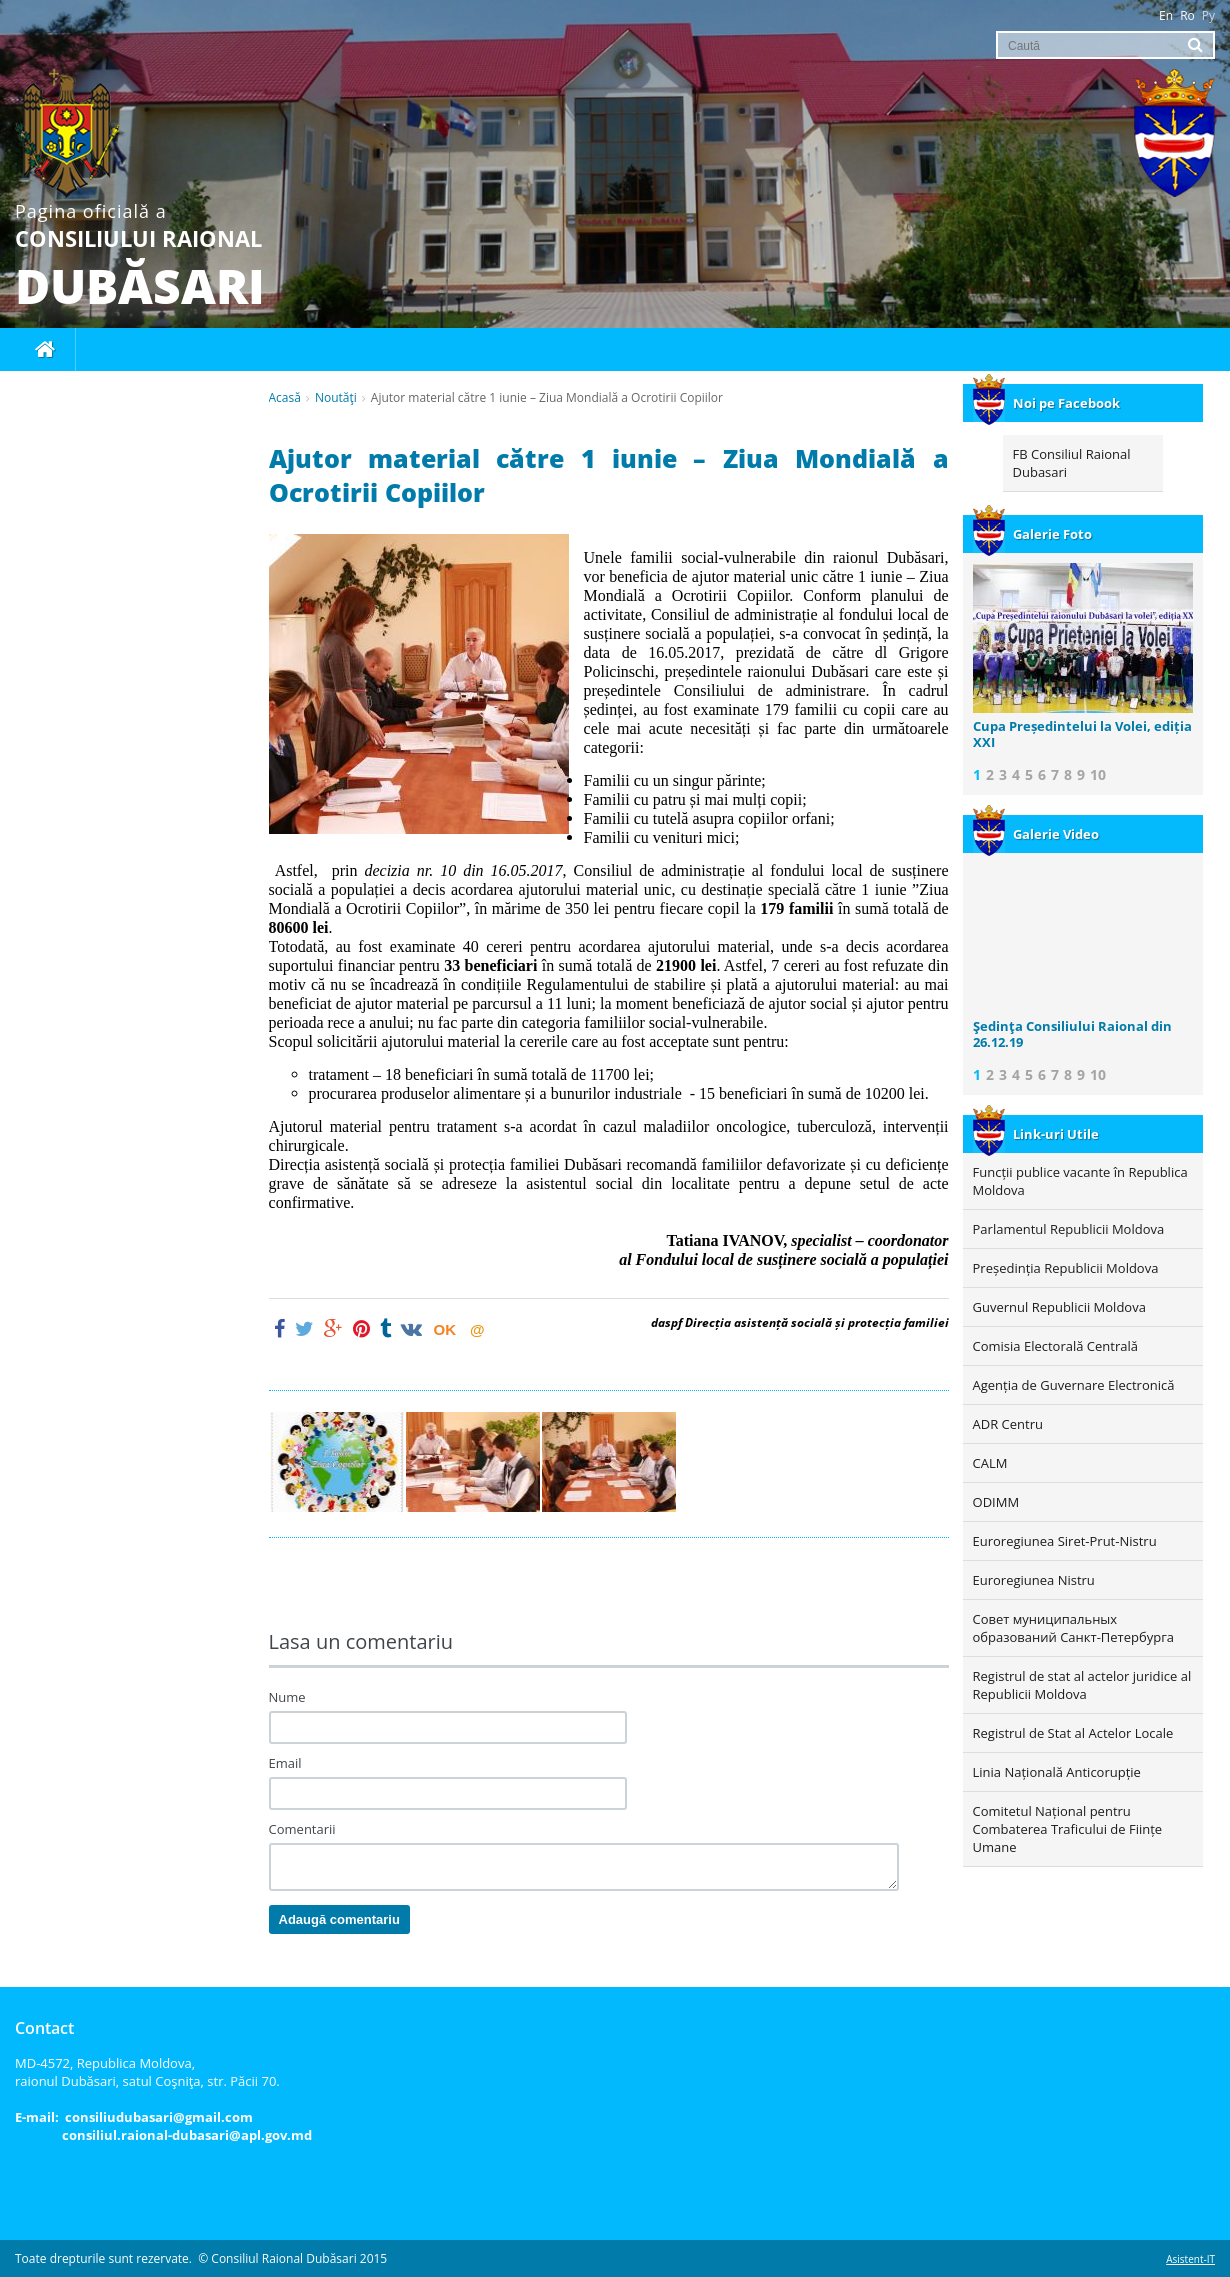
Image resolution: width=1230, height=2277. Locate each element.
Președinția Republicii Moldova (1066, 1268)
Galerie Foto (1032, 534)
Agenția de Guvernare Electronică (1074, 1385)
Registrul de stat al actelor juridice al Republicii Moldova (1082, 1685)
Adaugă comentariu (339, 1919)
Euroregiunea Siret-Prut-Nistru (1065, 1541)
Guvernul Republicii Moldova (1059, 1307)
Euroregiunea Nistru (1034, 1580)
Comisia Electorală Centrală (1055, 1346)
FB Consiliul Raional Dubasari (1072, 463)
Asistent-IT (1190, 2259)
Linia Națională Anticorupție (1057, 1772)
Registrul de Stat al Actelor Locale (1073, 1733)
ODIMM (996, 1502)
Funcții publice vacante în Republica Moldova (1080, 1181)
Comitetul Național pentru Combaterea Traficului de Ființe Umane (1068, 1829)
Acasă (285, 397)
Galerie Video (1036, 834)
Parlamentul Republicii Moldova (1069, 1229)
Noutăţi (336, 397)
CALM (990, 1463)
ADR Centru (1008, 1424)
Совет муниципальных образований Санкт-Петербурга (1073, 1628)
